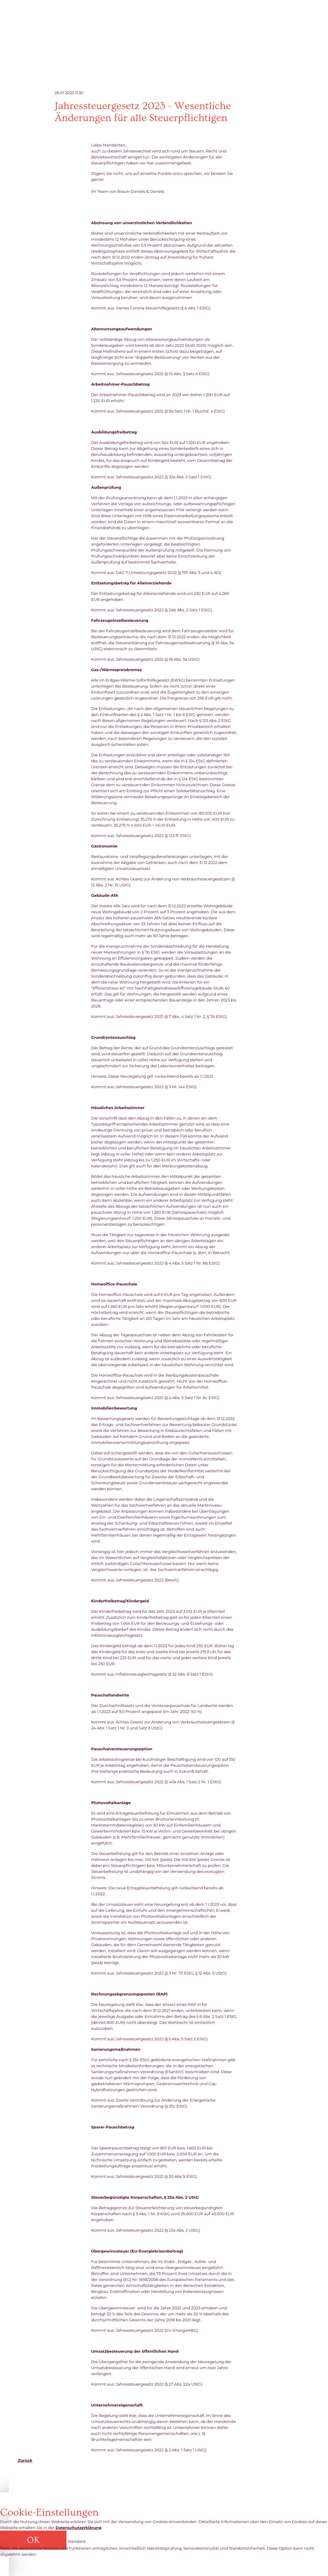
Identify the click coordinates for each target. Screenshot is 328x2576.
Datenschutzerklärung (78, 2527)
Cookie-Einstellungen (200, 2484)
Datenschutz (258, 2484)
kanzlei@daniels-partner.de (61, 2484)
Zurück (25, 2460)
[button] (34, 2541)
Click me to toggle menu (303, 21)
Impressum (289, 2484)
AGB (233, 2484)
